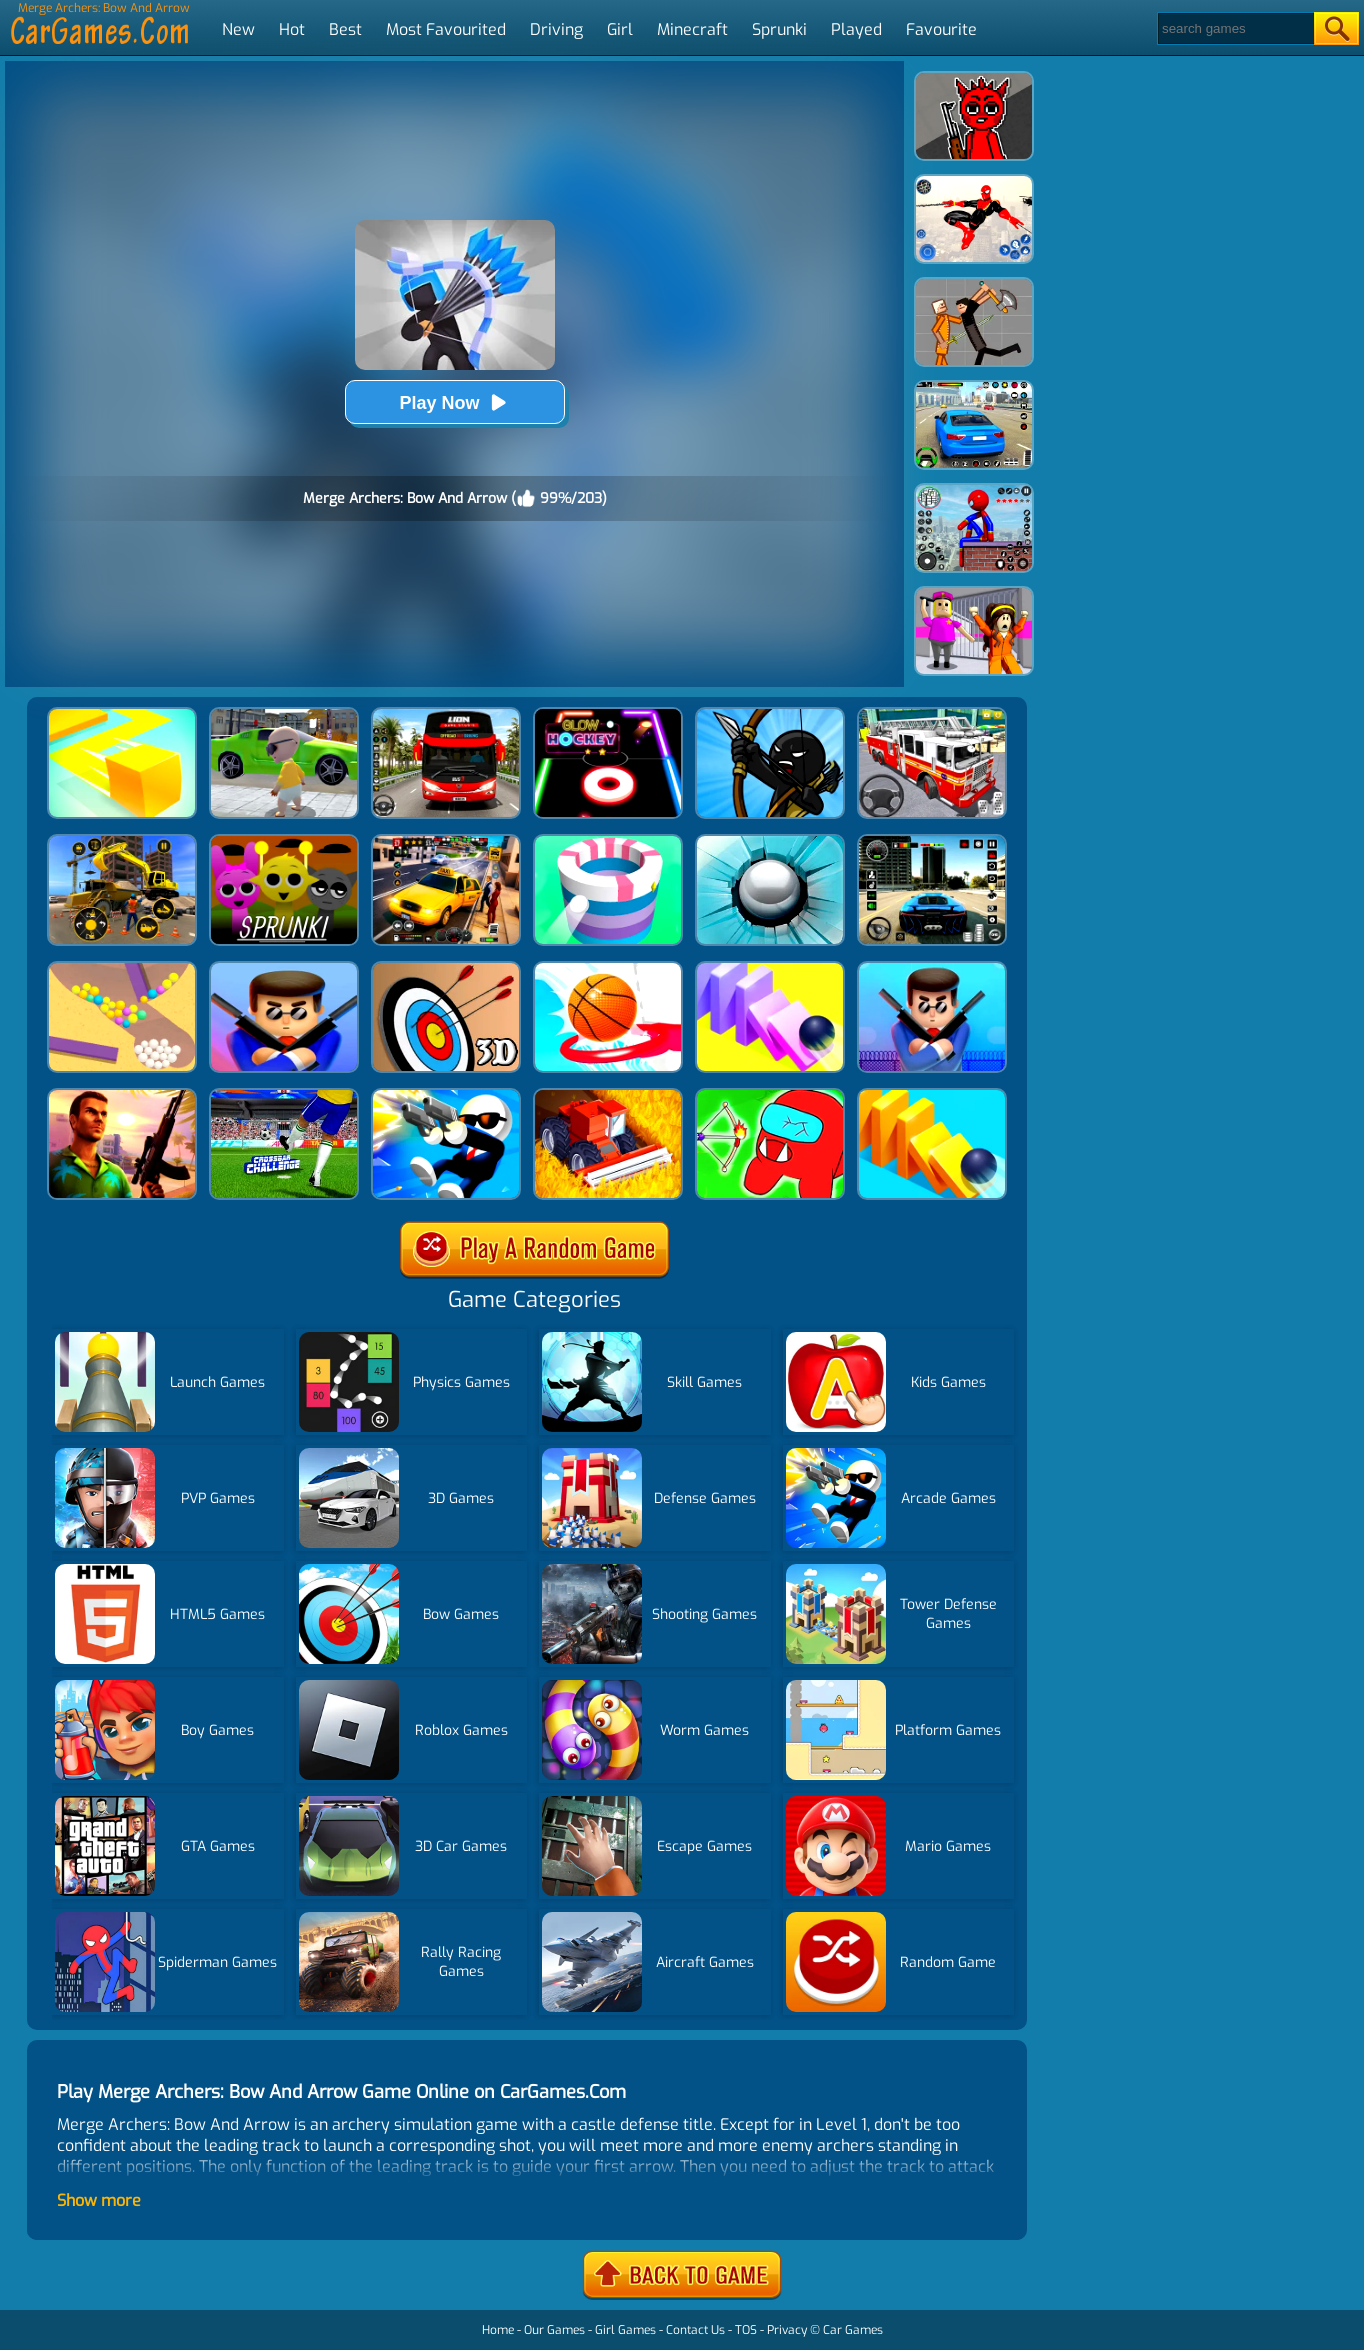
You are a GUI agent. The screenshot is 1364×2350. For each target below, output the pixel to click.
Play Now (454, 402)
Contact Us (695, 2330)
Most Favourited (446, 29)
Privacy (787, 2330)
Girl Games (625, 2330)
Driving (556, 29)
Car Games (853, 2330)
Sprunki (779, 29)
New (238, 29)
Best (345, 29)
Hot (292, 29)
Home (498, 2330)
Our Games (554, 2330)
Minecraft (692, 29)
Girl (620, 29)
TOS (746, 2330)
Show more (99, 2200)
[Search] (1234, 28)
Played (856, 29)
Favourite (941, 29)
